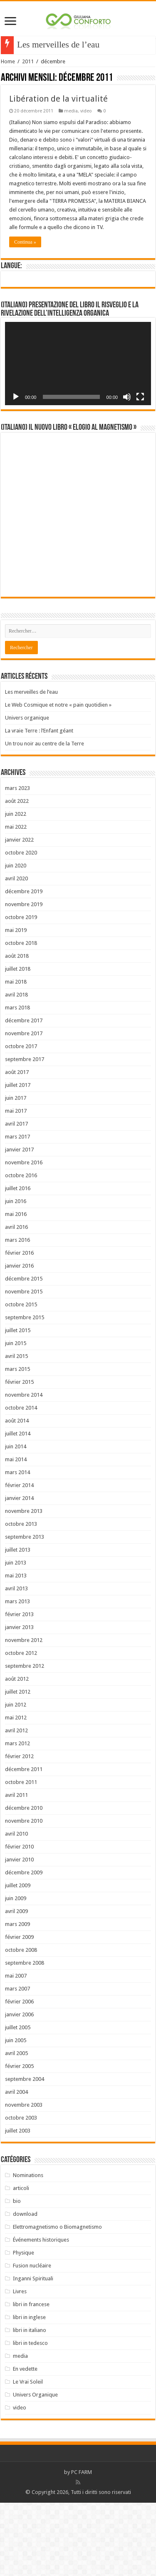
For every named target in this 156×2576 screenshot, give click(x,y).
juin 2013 (15, 1636)
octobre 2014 (21, 1481)
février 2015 (19, 1455)
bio (17, 2274)
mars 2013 (17, 1675)
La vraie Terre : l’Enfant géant (39, 804)
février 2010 (19, 1920)
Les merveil (38, 45)
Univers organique (27, 791)
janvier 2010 (19, 1933)
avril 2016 (16, 1300)
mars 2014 (17, 1545)
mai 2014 (16, 1533)
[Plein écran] (140, 397)
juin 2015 (15, 1416)
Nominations (28, 2248)
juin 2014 (15, 1520)
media (71, 111)
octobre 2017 (21, 1119)
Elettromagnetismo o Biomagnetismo (57, 2300)
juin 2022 (15, 887)
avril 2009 (16, 1984)
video (86, 111)
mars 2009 (17, 1997)
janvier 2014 (19, 1571)
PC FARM (81, 2545)
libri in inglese (29, 2390)
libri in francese (31, 2377)
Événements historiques (41, 2313)
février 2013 (19, 1687)
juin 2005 (15, 2113)
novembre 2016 (23, 1236)
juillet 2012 (17, 1765)
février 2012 (19, 1829)
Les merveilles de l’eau (31, 765)
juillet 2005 (17, 2101)
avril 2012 (16, 1804)
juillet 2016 (17, 1261)
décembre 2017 (23, 1094)
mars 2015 (17, 1442)
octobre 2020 (21, 926)
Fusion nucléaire (32, 2339)
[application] (78, 363)
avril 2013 (16, 1662)
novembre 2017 (23, 1107)
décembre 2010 (23, 1881)
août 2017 (17, 1145)
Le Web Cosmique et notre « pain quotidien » (58, 778)
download (25, 2287)
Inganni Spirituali (33, 2352)
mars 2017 (17, 1210)
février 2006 (19, 2075)
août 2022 (17, 874)
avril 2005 (16, 2126)
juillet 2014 (17, 1507)
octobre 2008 (21, 2023)
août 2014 (17, 1494)
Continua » (25, 242)
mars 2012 (17, 1817)
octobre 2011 (21, 1855)
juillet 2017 (17, 1158)
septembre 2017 (24, 1132)
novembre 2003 (23, 2178)
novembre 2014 (23, 1468)
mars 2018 (17, 1081)
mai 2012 (16, 1791)
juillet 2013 (17, 1623)
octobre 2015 (21, 1378)
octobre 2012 (21, 1726)
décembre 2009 (23, 1946)
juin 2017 (15, 1171)
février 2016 (19, 1326)
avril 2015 (16, 1429)
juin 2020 (15, 939)
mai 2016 (16, 1287)
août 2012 (17, 1752)
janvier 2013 (19, 1700)
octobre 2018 (21, 1016)
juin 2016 (15, 1274)
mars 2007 (17, 2062)
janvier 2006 (19, 2088)
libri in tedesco (30, 2416)
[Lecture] (16, 397)
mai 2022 (16, 900)
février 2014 (19, 1558)
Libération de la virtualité (58, 99)
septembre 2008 (24, 2036)
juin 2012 (15, 1778)
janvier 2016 (19, 1339)
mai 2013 (16, 1649)
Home (8, 61)
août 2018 (17, 1029)
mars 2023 (17, 861)
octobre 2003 (21, 2191)
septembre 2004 (24, 2152)
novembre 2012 (23, 1713)
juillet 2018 (17, 1042)
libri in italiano (29, 2403)
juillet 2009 (17, 1959)
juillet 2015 (17, 1403)
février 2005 (19, 2139)
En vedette (25, 2442)
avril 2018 (16, 1068)
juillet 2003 (17, 2204)
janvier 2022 (19, 913)
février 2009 (19, 2010)
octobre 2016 (21, 1249)
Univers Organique (35, 2468)
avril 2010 (16, 1907)
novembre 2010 (23, 1894)
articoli (21, 2261)
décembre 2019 (23, 965)
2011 (28, 61)
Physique (23, 2326)
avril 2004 (16, 2165)
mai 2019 (16, 1003)
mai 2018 (16, 1055)
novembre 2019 (23, 977)
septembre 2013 (24, 1610)
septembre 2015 (24, 1391)
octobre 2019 (21, 990)
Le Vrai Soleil (28, 2455)
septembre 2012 (24, 1739)
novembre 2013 (23, 1584)
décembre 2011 (23, 1842)
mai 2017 (16, 1184)
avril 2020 (16, 952)
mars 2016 (17, 1313)
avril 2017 (16, 1197)
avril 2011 (16, 1868)
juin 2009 (15, 1971)
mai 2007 (16, 2049)
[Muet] (127, 397)
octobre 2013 (21, 1597)
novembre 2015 (23, 1365)
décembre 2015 (23, 1352)
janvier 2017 (19, 1223)
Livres (20, 2365)
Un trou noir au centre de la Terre (44, 817)
